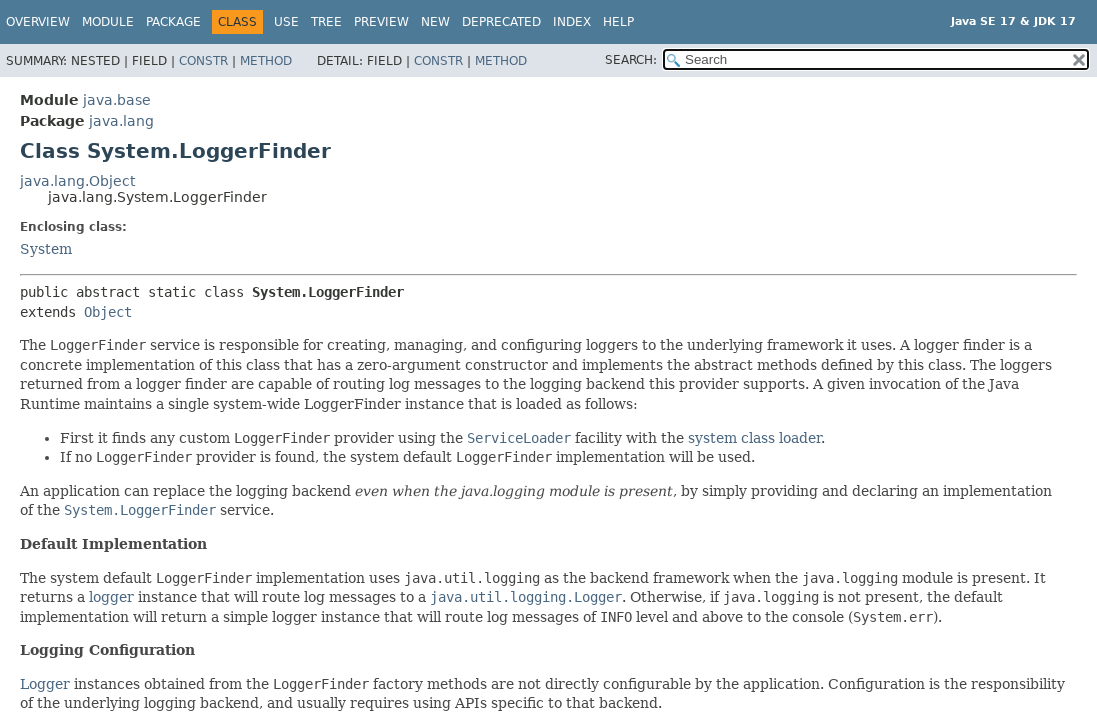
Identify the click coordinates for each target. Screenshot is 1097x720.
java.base (117, 100)
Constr (203, 61)
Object (108, 312)
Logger (45, 684)
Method (266, 61)
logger (111, 597)
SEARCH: (631, 60)
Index (572, 22)
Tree (326, 22)
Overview (38, 22)
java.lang (121, 121)
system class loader (754, 438)
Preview (381, 22)
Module (108, 22)
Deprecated (501, 22)
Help (618, 22)
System (46, 249)
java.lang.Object (77, 181)
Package (173, 22)
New (435, 22)
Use (286, 22)
